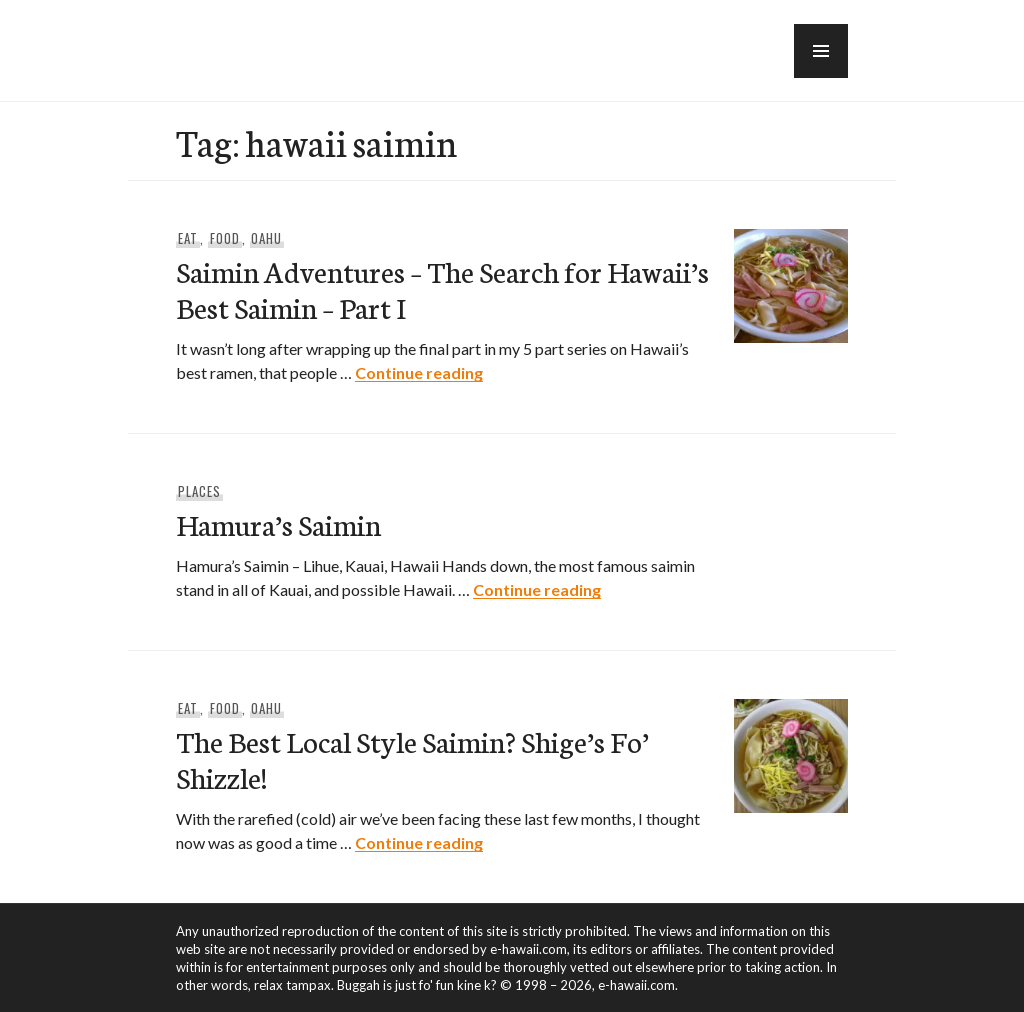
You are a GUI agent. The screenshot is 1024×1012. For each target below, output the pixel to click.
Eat (188, 238)
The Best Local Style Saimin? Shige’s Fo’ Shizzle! (412, 758)
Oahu (266, 238)
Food (225, 238)
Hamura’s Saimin (278, 523)
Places (199, 491)
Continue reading (419, 372)
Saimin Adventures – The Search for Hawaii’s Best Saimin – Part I (442, 288)
